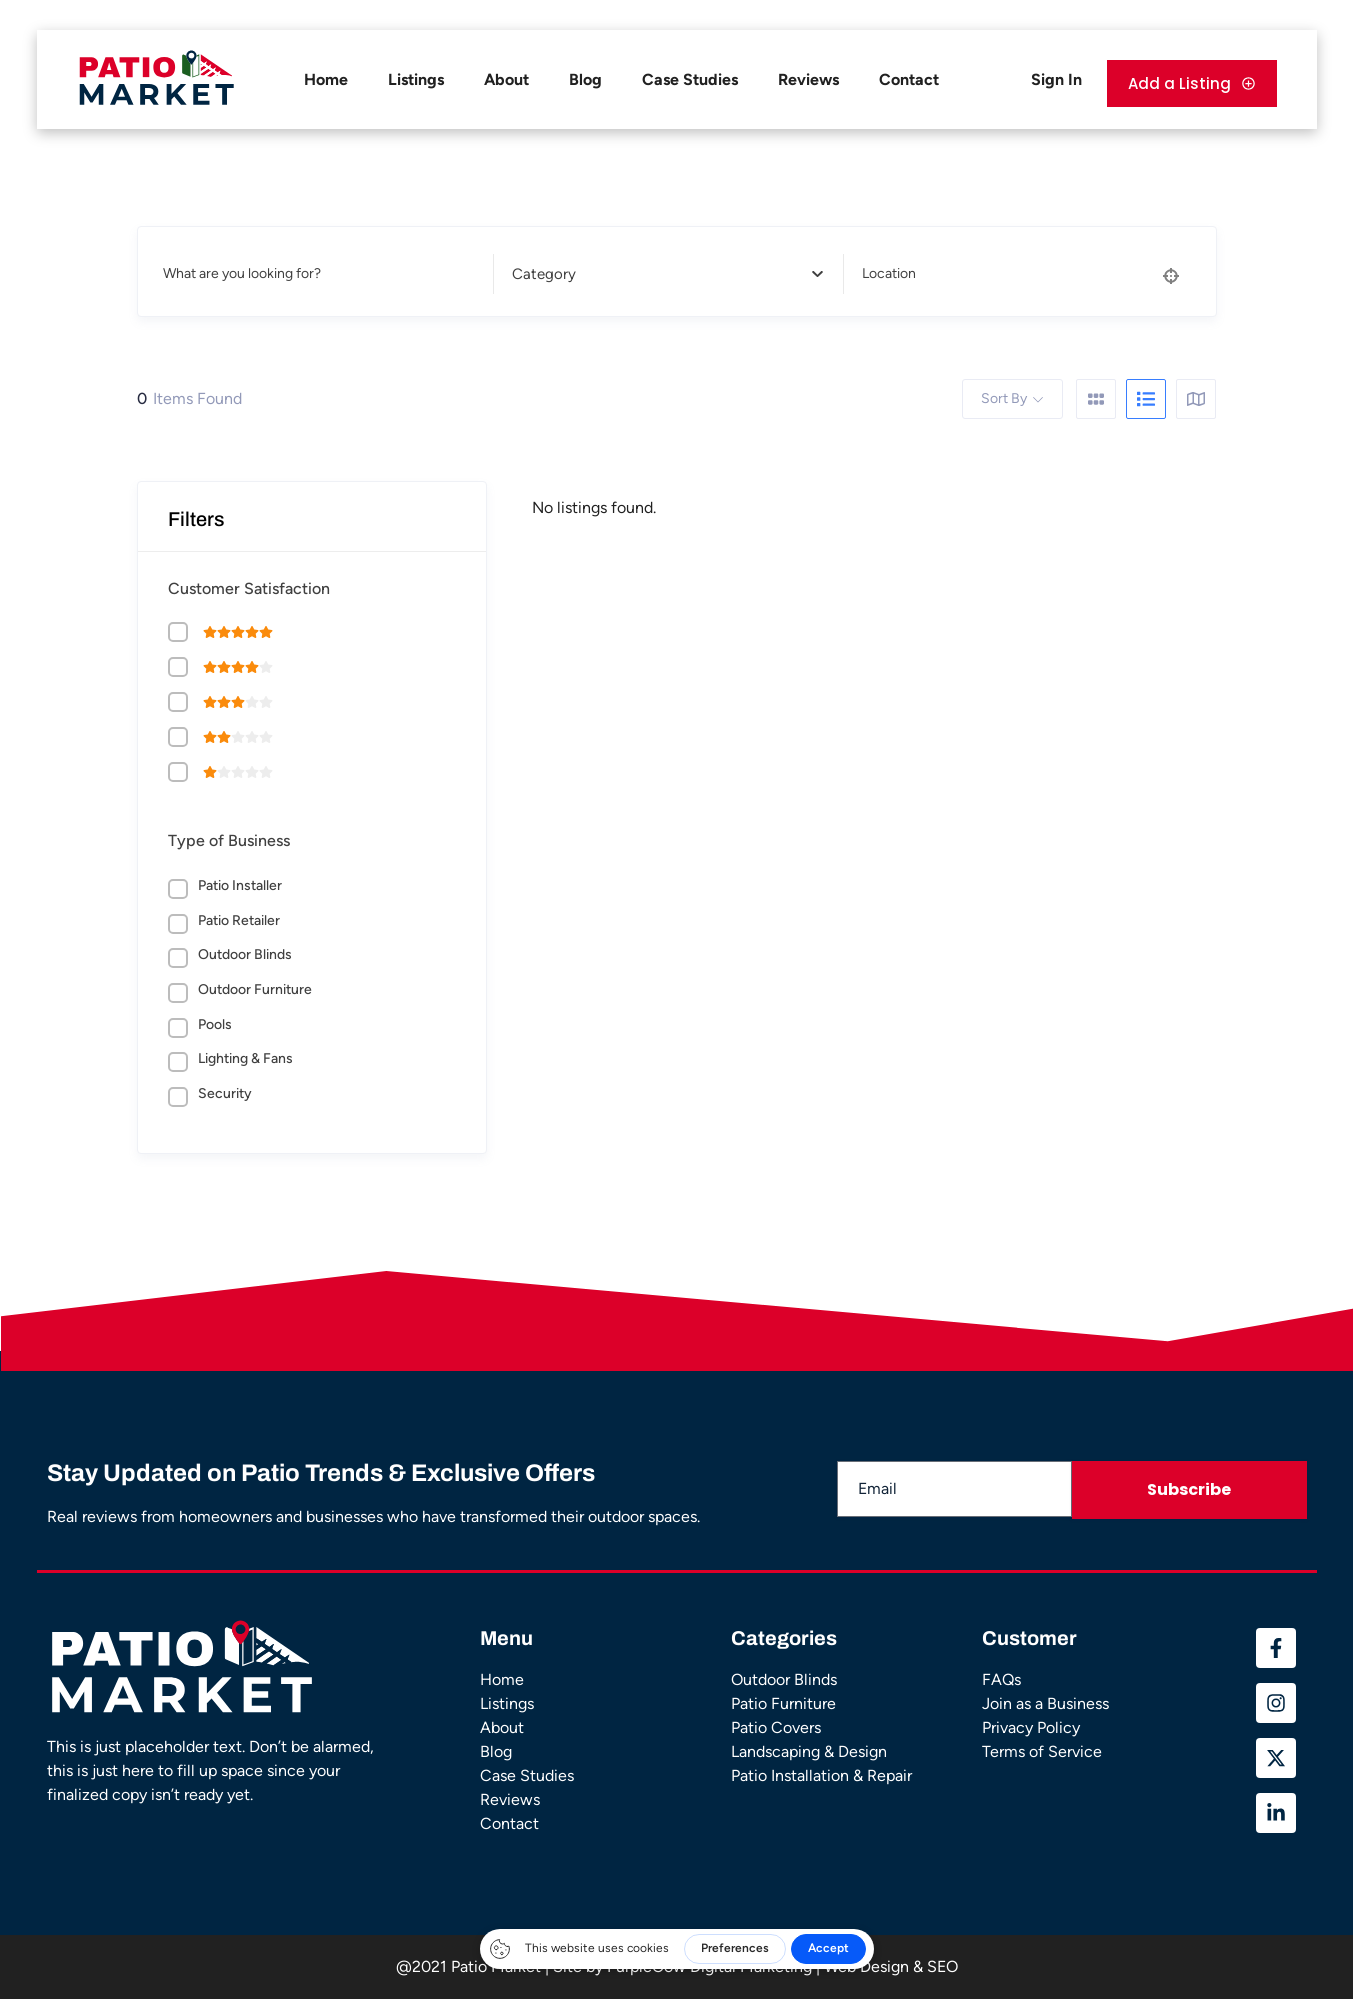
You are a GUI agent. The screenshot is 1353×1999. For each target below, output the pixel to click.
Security (225, 1093)
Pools (215, 1024)
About (506, 79)
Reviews (808, 79)
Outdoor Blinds (245, 954)
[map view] (1196, 399)
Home (326, 79)
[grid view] (1096, 399)
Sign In (1056, 79)
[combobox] (662, 274)
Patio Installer (240, 885)
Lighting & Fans (245, 1058)
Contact (909, 79)
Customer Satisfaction (249, 588)
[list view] (1146, 399)
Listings (416, 79)
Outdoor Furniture (255, 989)
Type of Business (229, 840)
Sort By (1004, 398)
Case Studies (690, 79)
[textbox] (662, 274)
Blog (585, 79)
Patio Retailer (239, 920)
